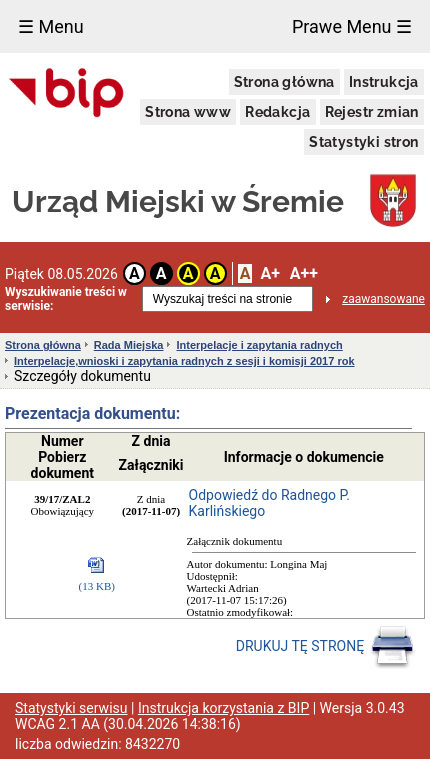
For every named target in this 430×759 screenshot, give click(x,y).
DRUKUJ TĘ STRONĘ (325, 647)
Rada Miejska (129, 345)
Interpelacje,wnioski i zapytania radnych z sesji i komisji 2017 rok (184, 361)
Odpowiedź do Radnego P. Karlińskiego (269, 503)
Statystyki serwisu (71, 708)
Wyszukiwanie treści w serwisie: (66, 299)
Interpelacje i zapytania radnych (259, 345)
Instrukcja (384, 82)
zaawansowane (383, 299)
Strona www (188, 112)
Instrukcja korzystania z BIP (223, 708)
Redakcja (277, 112)
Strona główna (284, 82)
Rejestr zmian (372, 112)
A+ (269, 273)
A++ (304, 273)
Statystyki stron (363, 142)
